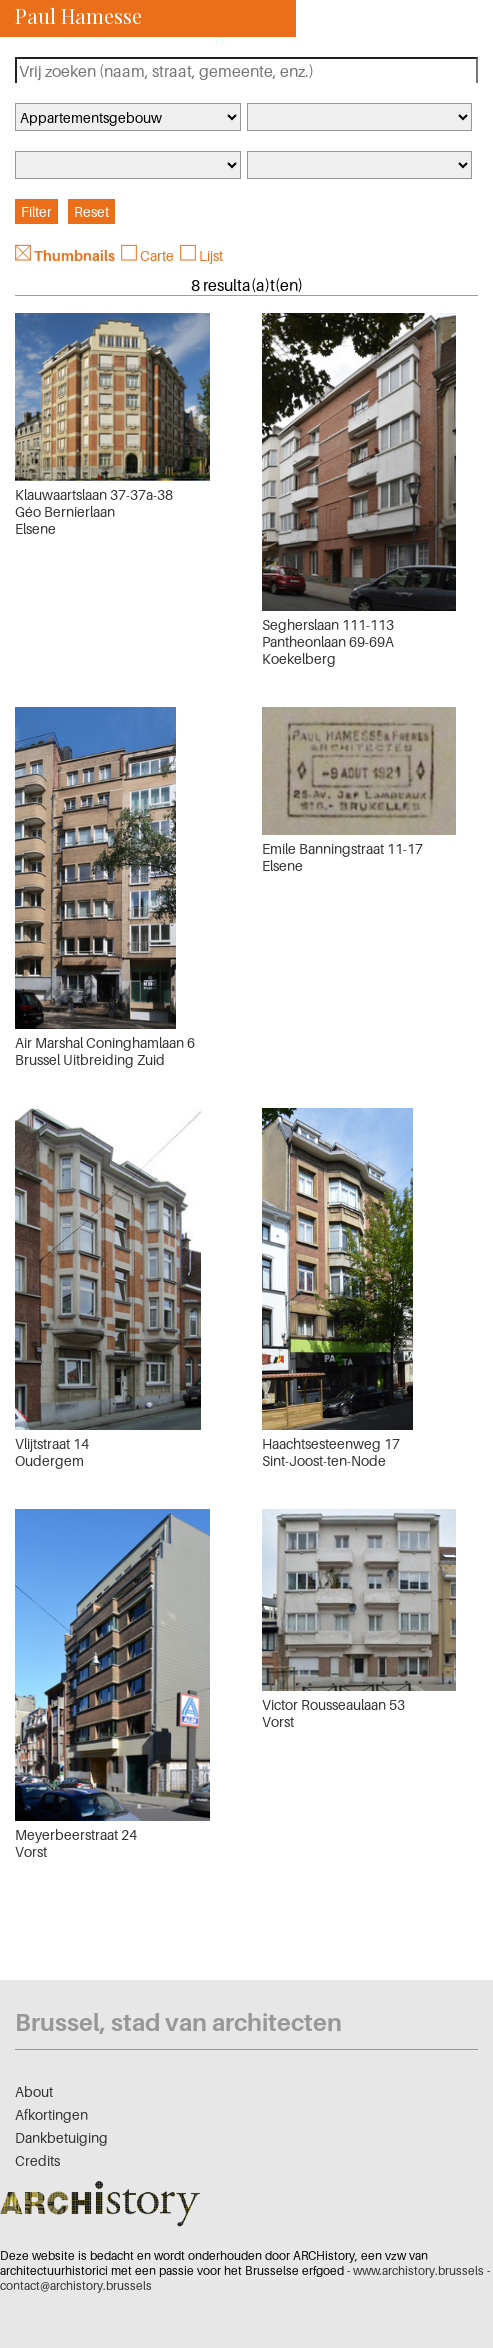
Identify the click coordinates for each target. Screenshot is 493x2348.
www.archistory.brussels (418, 2270)
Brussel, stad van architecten (178, 2022)
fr (220, 38)
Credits (37, 2160)
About (34, 2091)
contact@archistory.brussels (76, 2285)
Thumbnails (74, 255)
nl (247, 38)
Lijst (211, 255)
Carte (157, 255)
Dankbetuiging (61, 2137)
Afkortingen (51, 2114)
